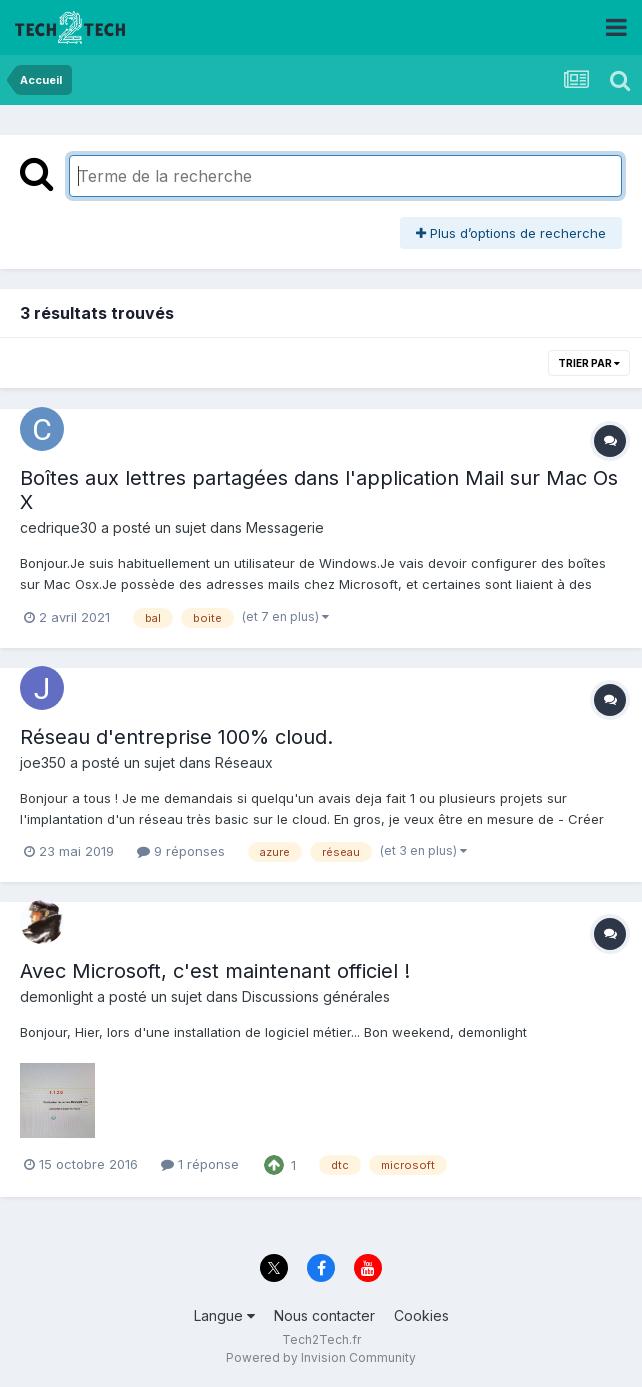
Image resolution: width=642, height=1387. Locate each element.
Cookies (421, 1315)
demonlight (56, 996)
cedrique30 (58, 527)
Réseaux (244, 762)
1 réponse (200, 1164)
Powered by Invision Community (321, 1357)
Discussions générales (316, 996)
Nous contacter (324, 1315)
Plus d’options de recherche (511, 233)
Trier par (589, 363)
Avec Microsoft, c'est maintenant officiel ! (215, 971)
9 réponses (181, 851)
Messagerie (285, 527)
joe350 (43, 762)
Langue (224, 1315)
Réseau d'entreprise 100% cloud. (176, 737)
